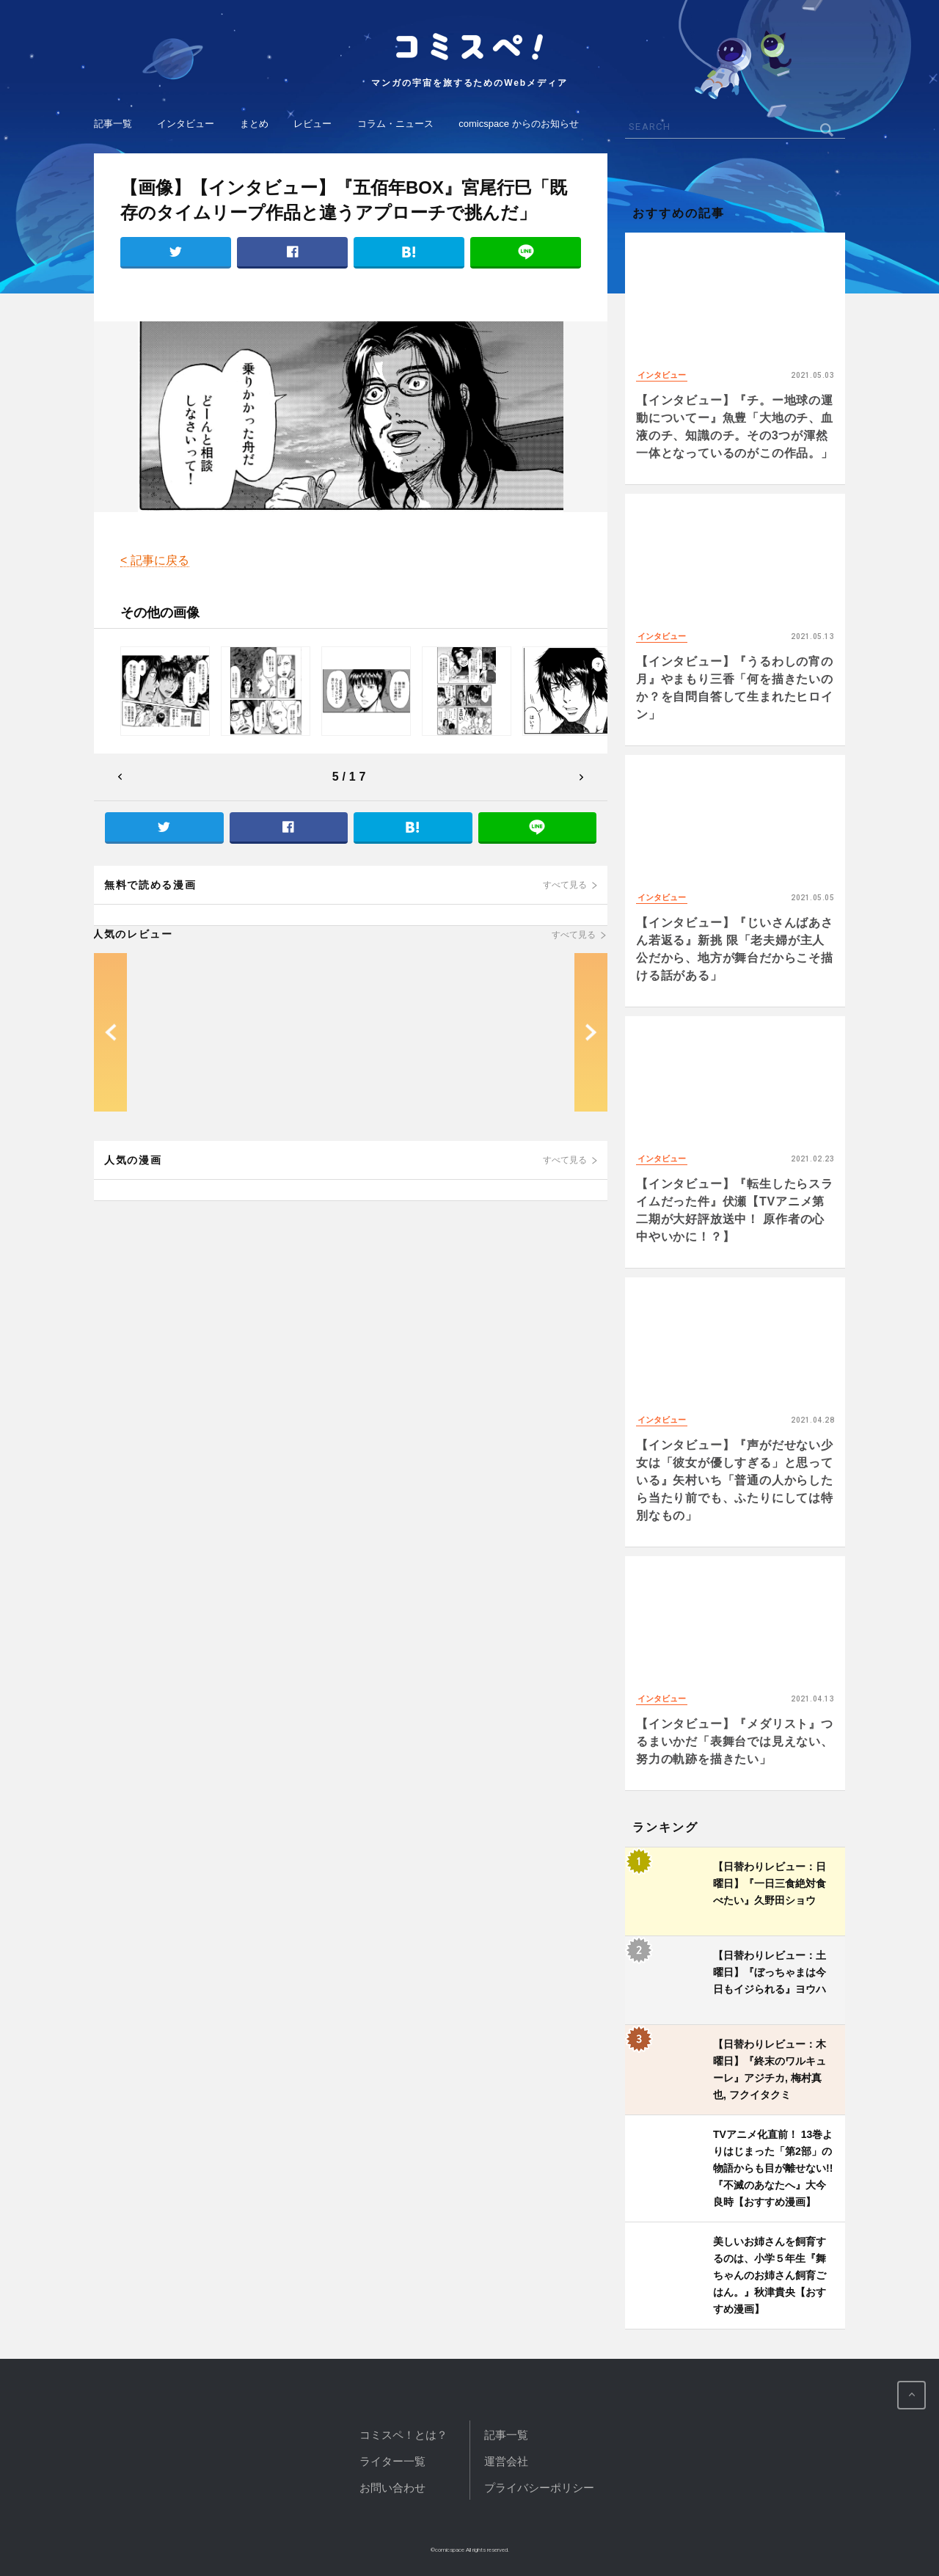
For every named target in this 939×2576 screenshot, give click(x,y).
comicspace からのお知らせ (518, 123)
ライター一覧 (392, 2461)
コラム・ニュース (395, 123)
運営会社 (506, 2461)
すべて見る (565, 885)
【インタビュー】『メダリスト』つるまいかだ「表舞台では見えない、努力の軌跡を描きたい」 (734, 1741)
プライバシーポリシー (539, 2487)
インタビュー (185, 123)
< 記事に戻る (154, 560)
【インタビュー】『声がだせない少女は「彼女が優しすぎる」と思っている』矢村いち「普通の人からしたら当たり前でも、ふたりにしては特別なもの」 (734, 1480)
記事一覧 (113, 123)
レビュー (312, 123)
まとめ (254, 123)
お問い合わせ (392, 2487)
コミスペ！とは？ (403, 2435)
